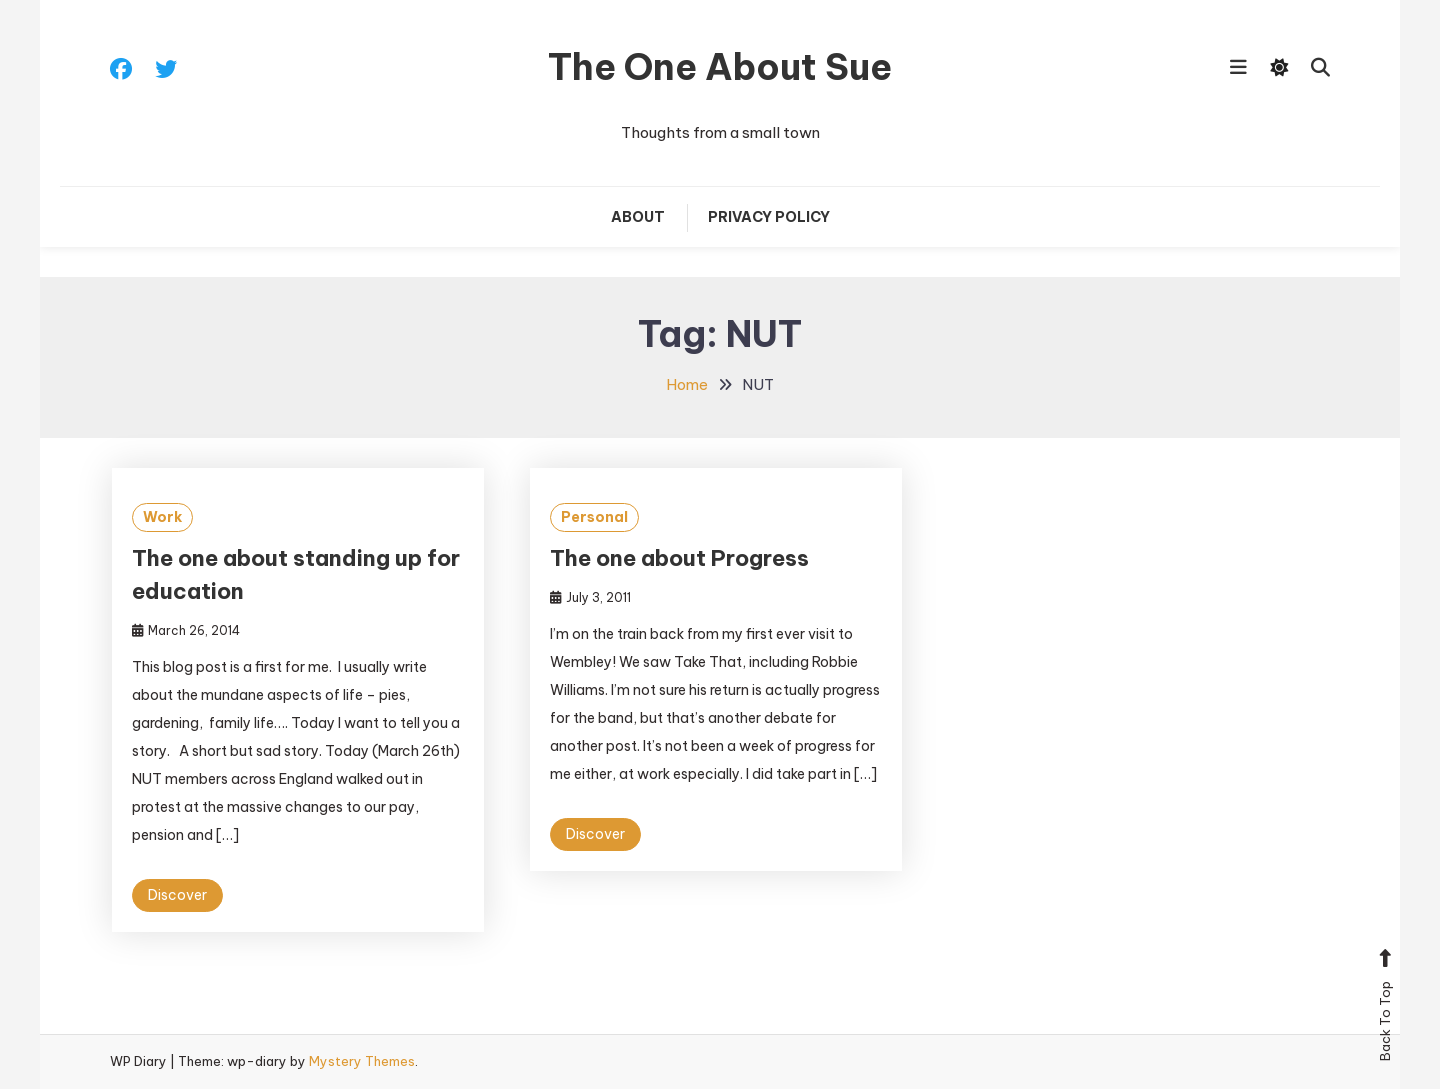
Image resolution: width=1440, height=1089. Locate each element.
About (638, 217)
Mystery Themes (362, 1061)
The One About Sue (720, 67)
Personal (594, 517)
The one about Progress (679, 558)
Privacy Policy (769, 217)
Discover (177, 895)
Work (162, 517)
